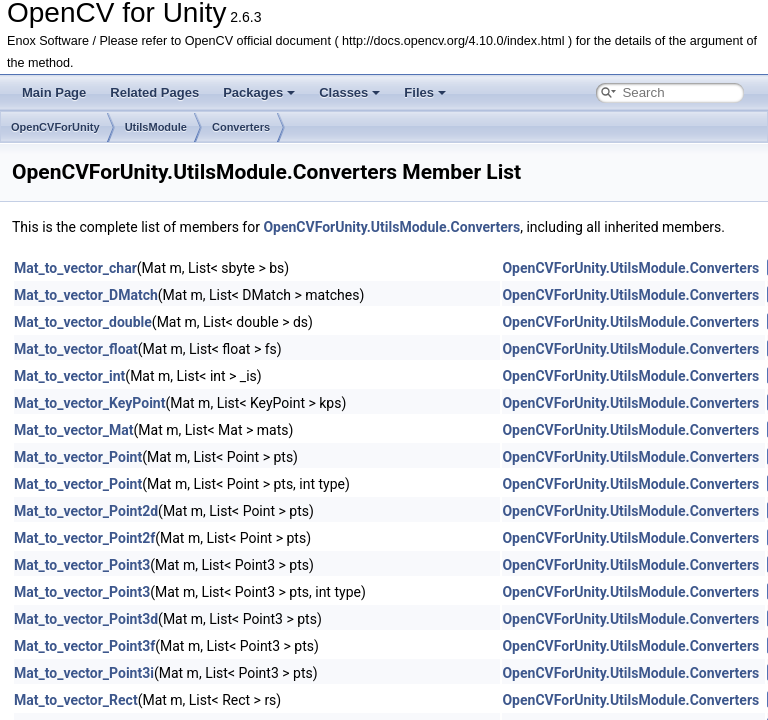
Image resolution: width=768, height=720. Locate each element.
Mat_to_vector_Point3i (84, 673)
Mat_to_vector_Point (78, 457)
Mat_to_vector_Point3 (82, 565)
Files (425, 92)
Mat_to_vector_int (69, 376)
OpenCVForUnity (55, 127)
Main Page (54, 92)
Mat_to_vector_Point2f (84, 538)
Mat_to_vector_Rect (76, 700)
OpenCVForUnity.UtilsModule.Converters (391, 227)
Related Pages (154, 92)
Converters (241, 127)
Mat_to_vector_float (76, 349)
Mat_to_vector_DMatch (86, 295)
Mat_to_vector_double (83, 322)
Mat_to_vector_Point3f (84, 646)
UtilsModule (156, 127)
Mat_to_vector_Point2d (86, 511)
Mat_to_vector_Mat (74, 430)
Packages (259, 92)
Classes (349, 92)
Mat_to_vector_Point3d (86, 619)
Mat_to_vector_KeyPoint (89, 403)
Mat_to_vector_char (75, 268)
